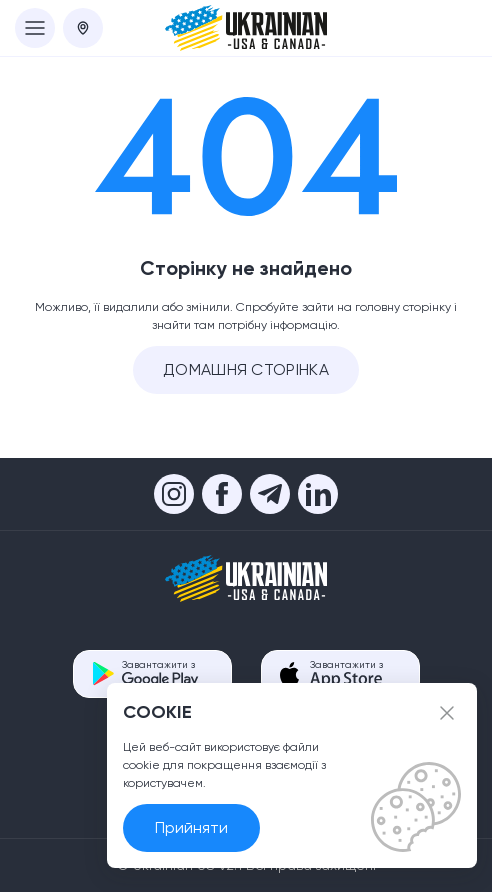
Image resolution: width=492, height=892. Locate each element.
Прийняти (191, 827)
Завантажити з (160, 673)
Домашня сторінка (246, 369)
